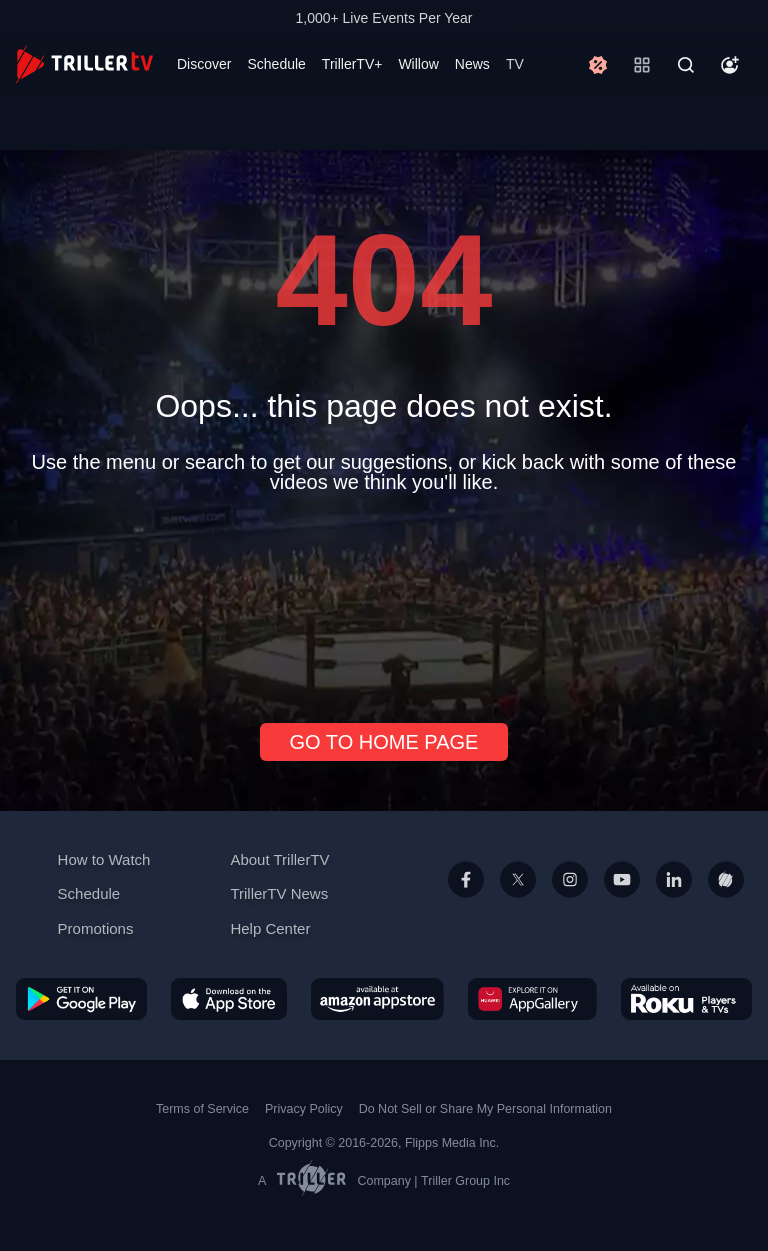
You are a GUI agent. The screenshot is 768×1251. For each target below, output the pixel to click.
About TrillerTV (279, 859)
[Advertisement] (384, 600)
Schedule (276, 64)
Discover (204, 64)
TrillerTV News (279, 893)
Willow (418, 64)
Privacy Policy (304, 1109)
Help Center (270, 928)
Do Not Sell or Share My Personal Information (485, 1109)
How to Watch (104, 859)
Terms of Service (202, 1109)
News (472, 64)
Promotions (96, 928)
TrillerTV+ (352, 64)
